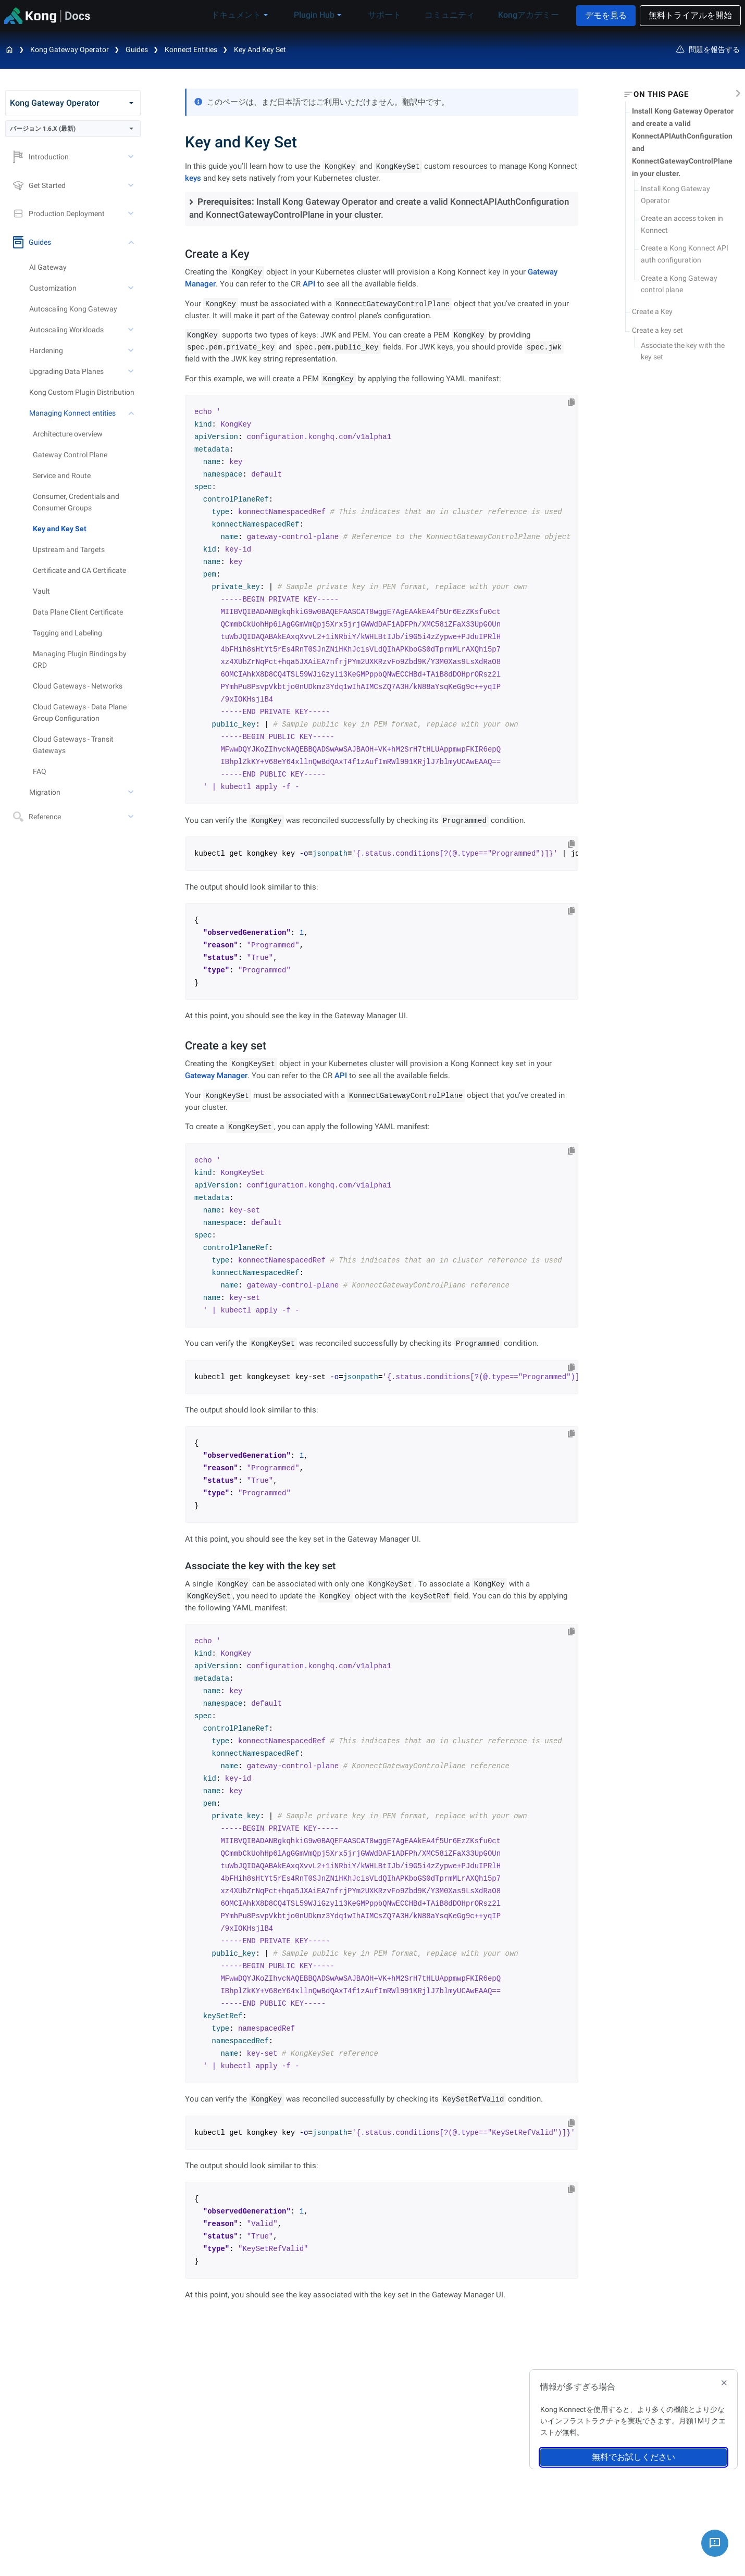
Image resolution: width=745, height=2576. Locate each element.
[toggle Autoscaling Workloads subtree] (132, 329)
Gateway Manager (216, 1075)
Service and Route (62, 475)
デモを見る (606, 15)
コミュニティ (455, 15)
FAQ (39, 771)
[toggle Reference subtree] (132, 816)
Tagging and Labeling (67, 633)
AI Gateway (48, 267)
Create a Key (652, 311)
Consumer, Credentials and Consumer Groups (76, 502)
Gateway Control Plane (70, 455)
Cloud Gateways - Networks (77, 686)
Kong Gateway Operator (69, 49)
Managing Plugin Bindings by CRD (80, 659)
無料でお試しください (633, 2457)
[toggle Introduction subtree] (132, 156)
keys (193, 178)
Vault (41, 591)
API (309, 284)
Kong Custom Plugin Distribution (81, 392)
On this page (661, 94)
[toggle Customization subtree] (132, 288)
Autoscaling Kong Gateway (73, 309)
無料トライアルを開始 (690, 15)
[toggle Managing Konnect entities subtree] (132, 413)
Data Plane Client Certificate (78, 612)
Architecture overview (68, 434)
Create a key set (657, 330)
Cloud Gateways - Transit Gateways (73, 745)
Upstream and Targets (69, 549)
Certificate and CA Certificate (79, 570)
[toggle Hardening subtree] (132, 350)
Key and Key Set (260, 49)
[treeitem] (87, 528)
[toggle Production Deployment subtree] (132, 213)
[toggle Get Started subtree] (132, 185)
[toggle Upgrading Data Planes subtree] (132, 371)
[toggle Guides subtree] (132, 242)
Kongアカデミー (525, 15)
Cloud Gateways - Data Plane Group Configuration (80, 712)
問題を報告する (708, 49)
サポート (397, 15)
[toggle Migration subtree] (132, 792)
